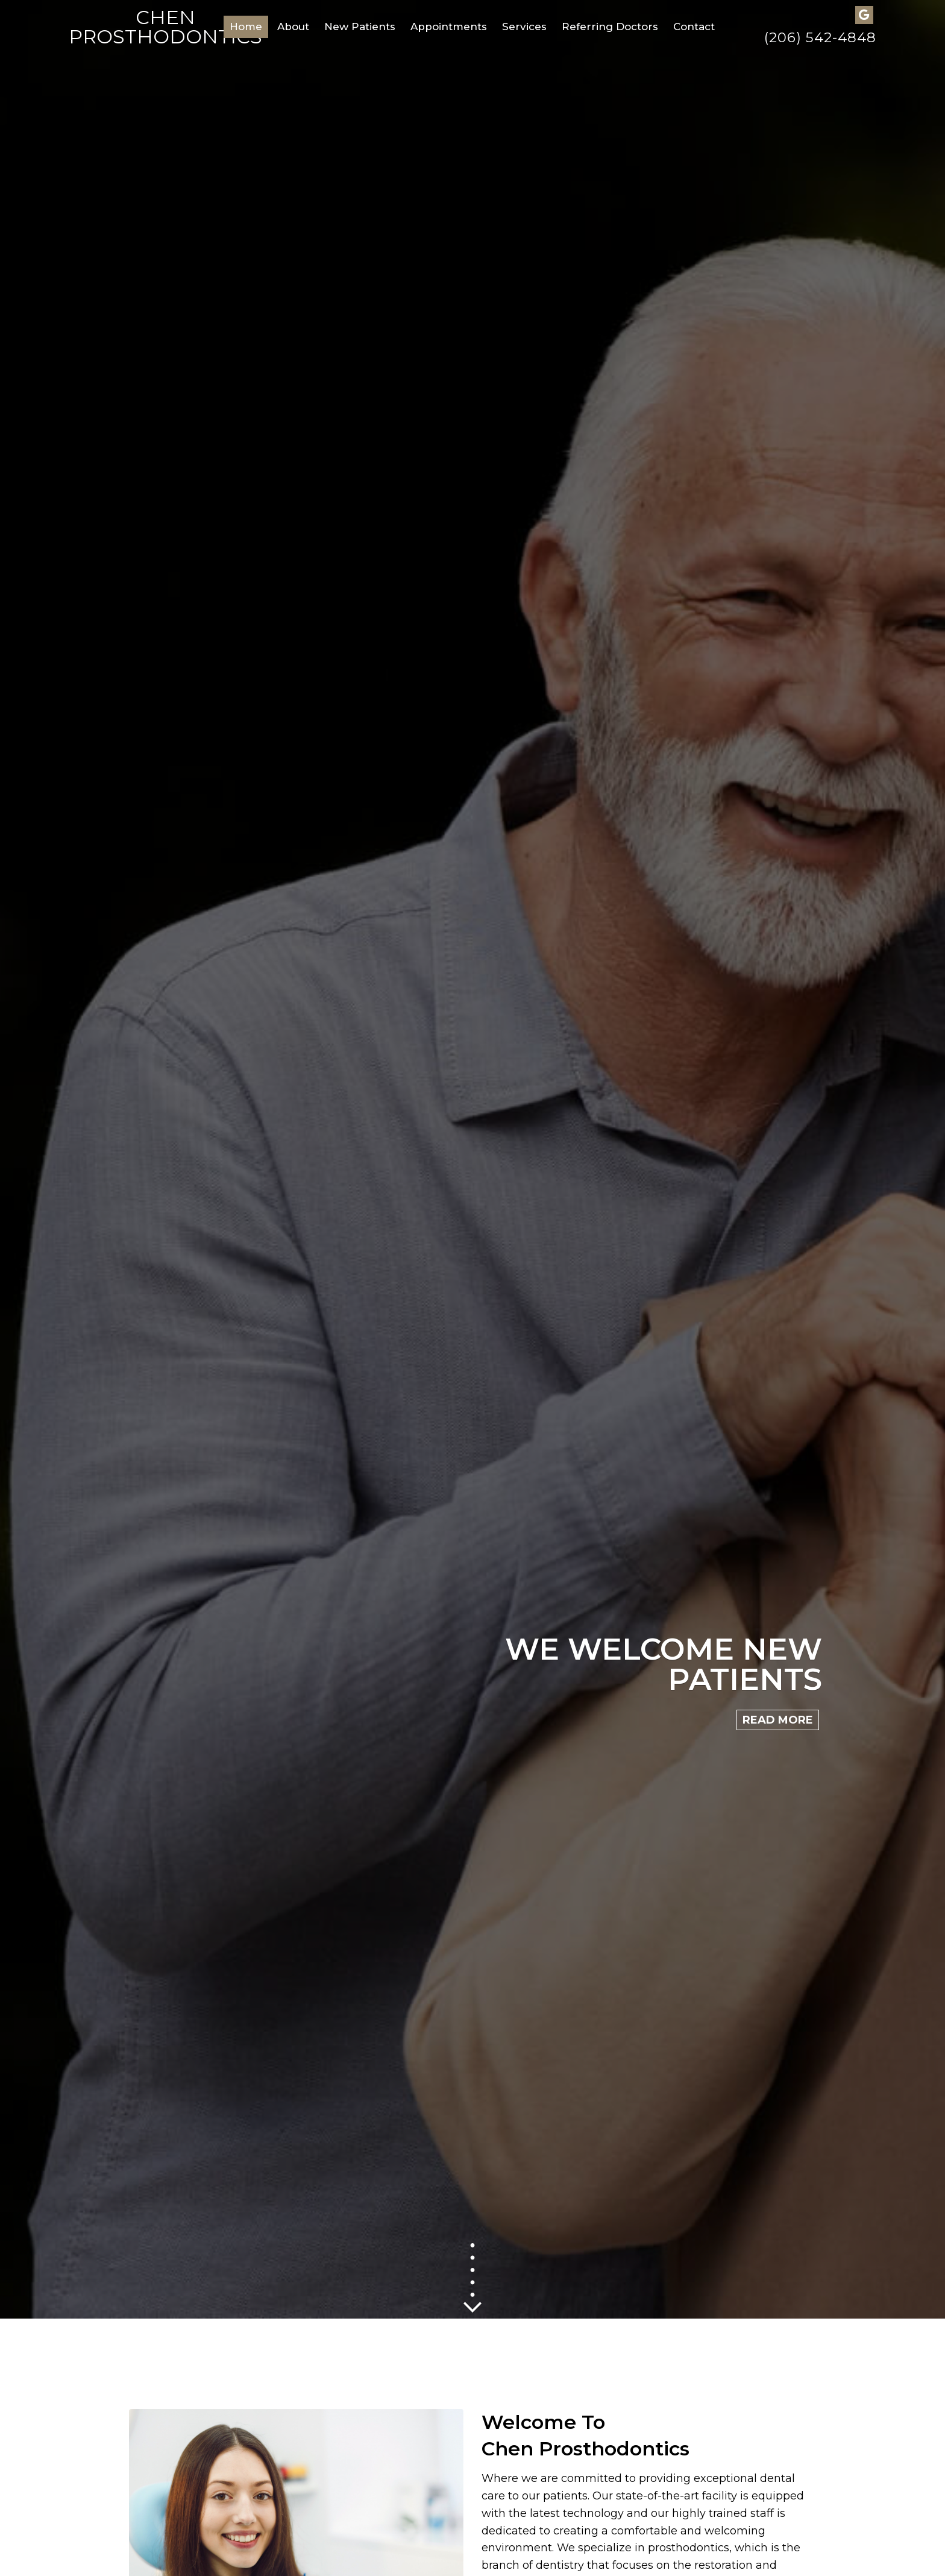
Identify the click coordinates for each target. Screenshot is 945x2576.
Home (246, 26)
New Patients (359, 26)
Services (524, 26)
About (293, 26)
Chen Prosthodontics (165, 27)
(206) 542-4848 (820, 38)
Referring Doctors (610, 26)
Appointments (448, 26)
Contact (694, 26)
